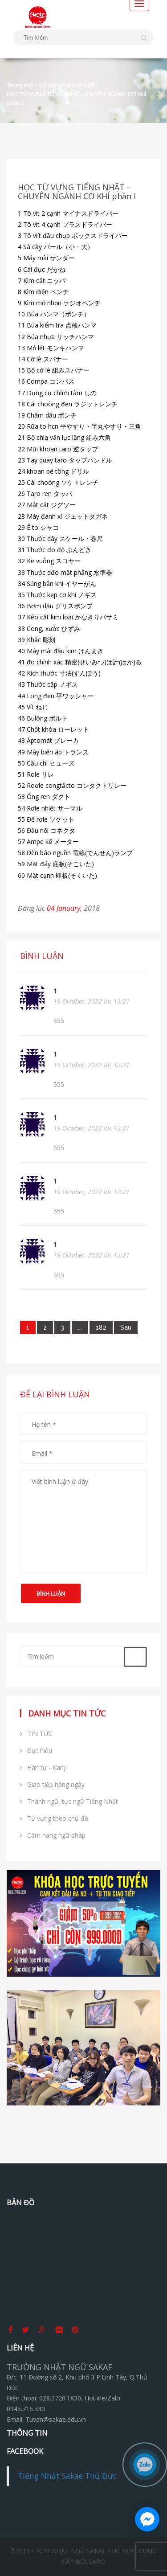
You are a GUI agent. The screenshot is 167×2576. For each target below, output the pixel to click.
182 (101, 1327)
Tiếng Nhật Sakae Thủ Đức (67, 2475)
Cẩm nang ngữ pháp (53, 1835)
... (80, 1327)
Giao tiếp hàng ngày (52, 1784)
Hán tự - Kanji (43, 1767)
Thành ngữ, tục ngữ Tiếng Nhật (69, 1801)
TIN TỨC (36, 1733)
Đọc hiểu (36, 1750)
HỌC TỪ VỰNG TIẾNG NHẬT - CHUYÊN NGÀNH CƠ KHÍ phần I (76, 98)
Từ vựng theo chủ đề (66, 85)
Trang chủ (20, 85)
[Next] (126, 1327)
